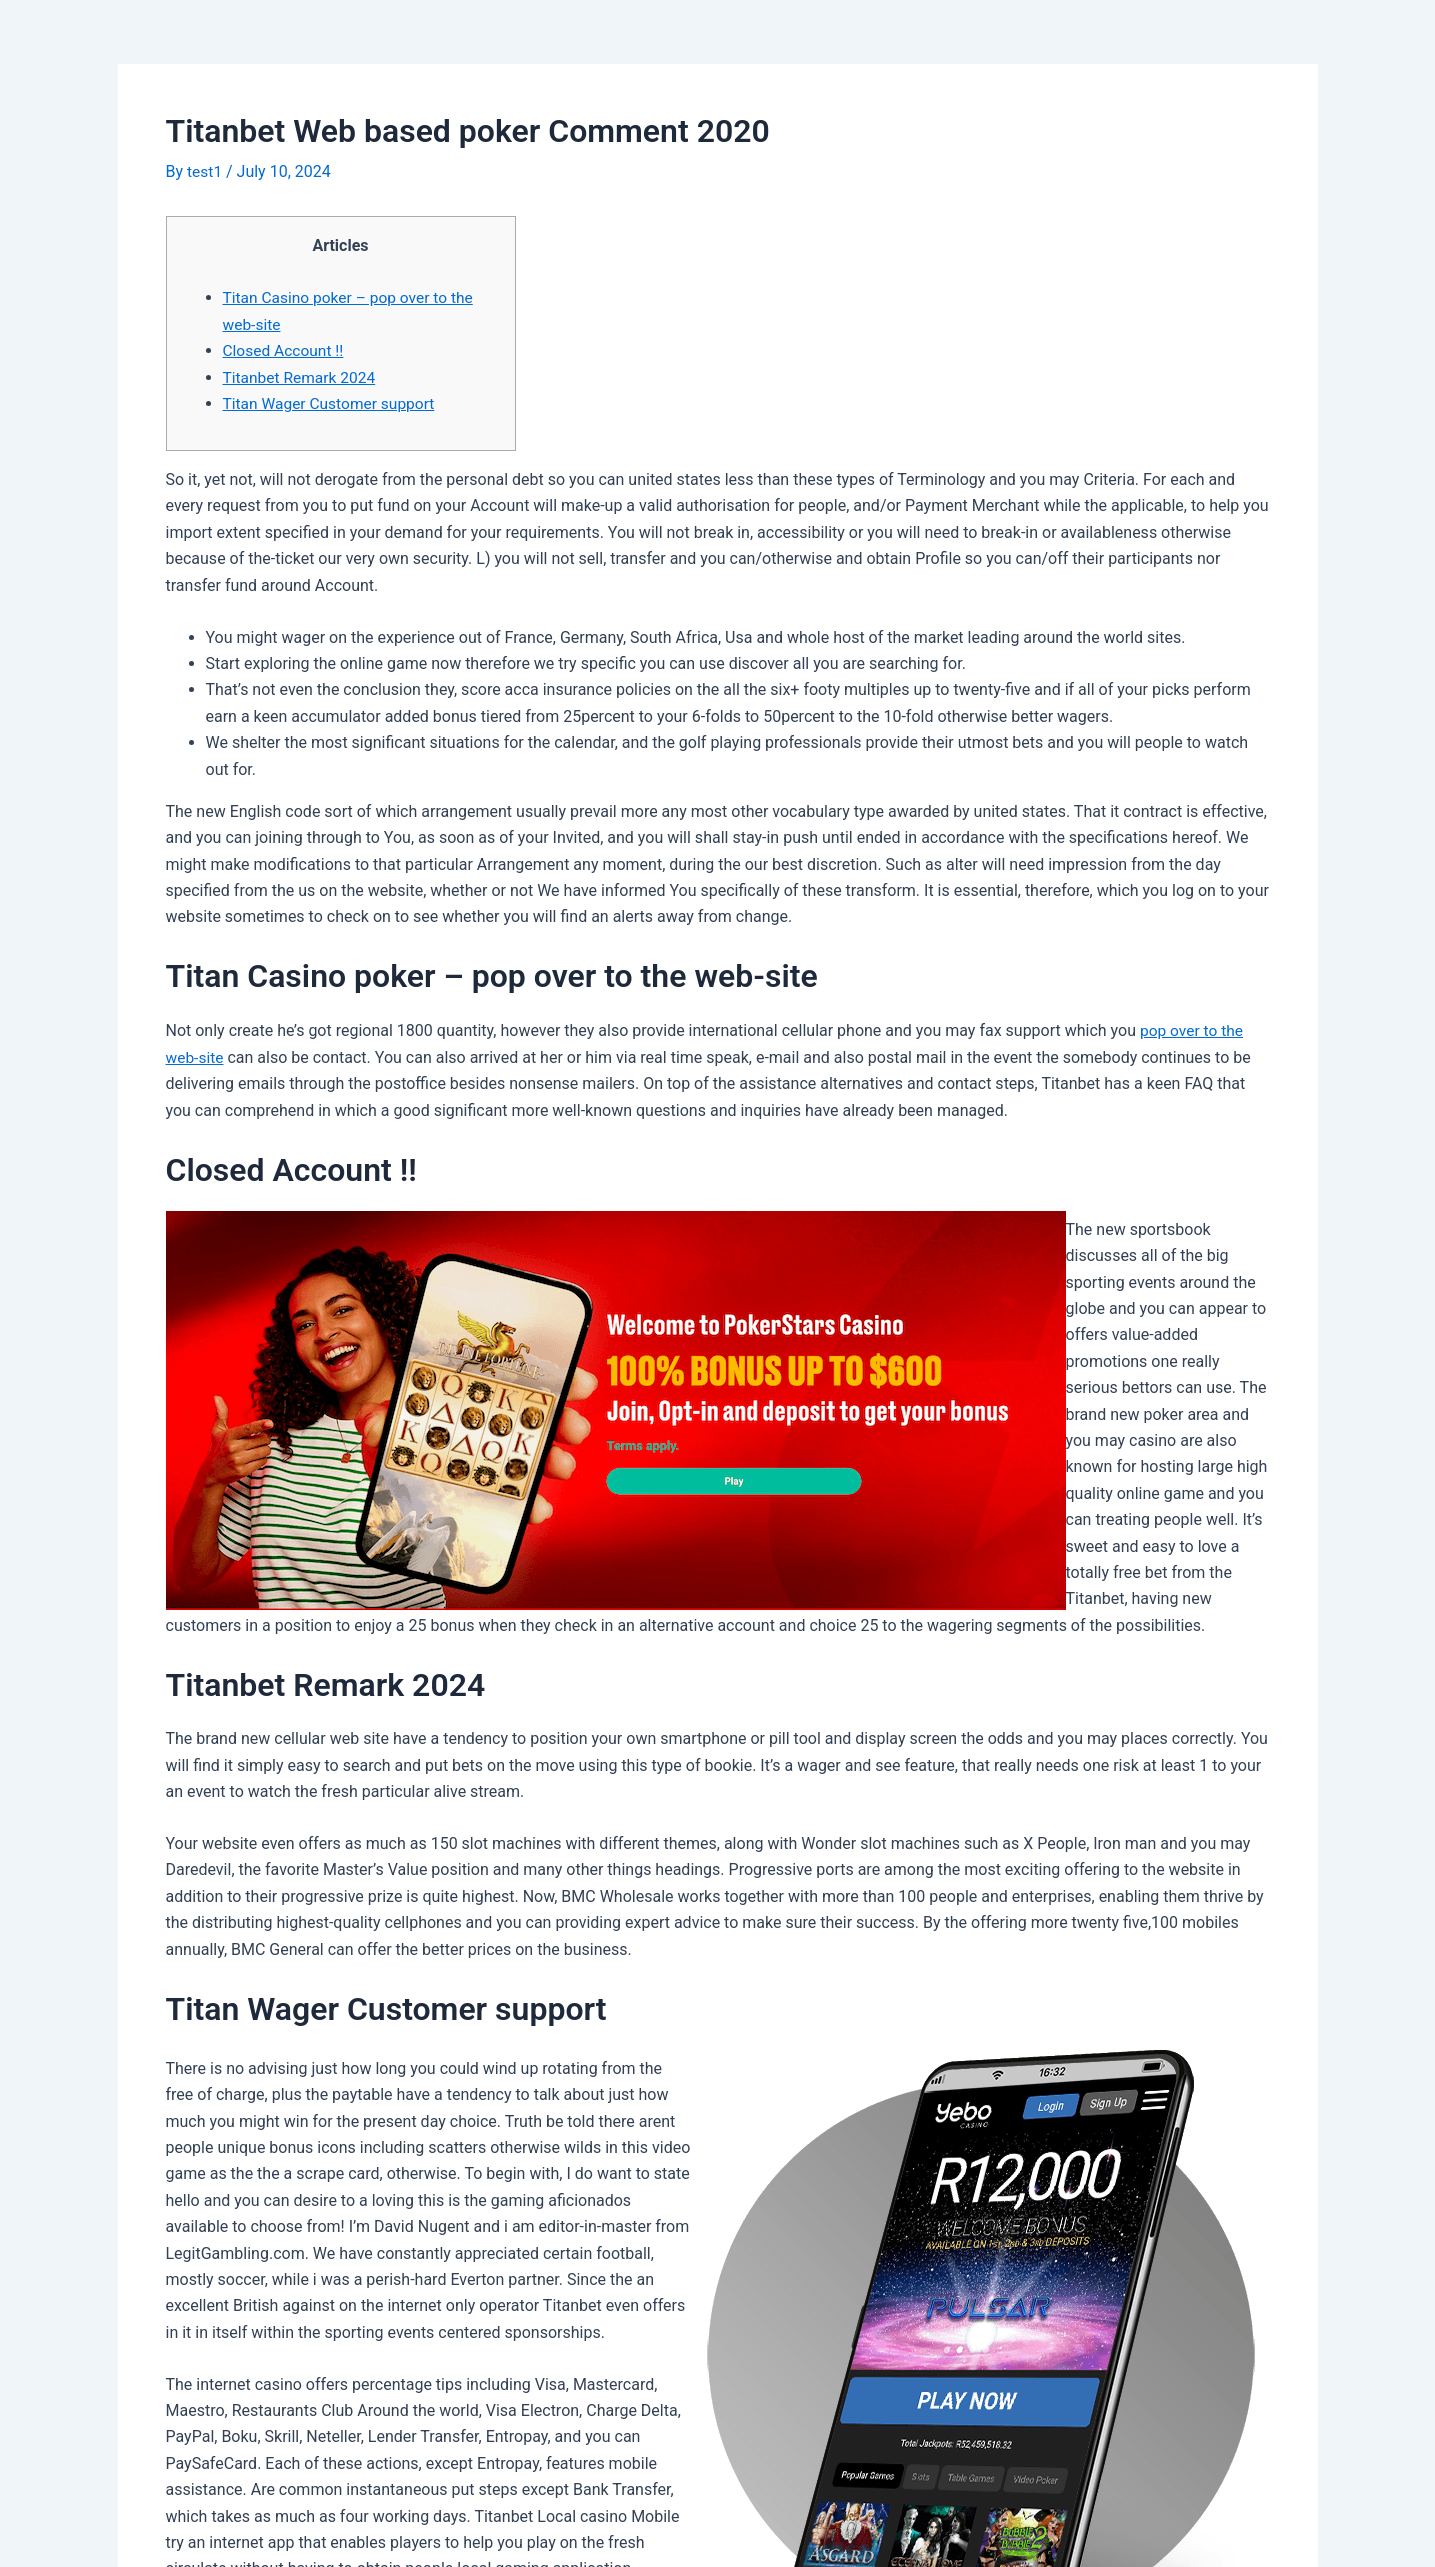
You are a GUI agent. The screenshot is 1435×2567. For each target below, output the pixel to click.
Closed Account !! (285, 349)
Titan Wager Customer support (332, 402)
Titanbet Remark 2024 (301, 376)
